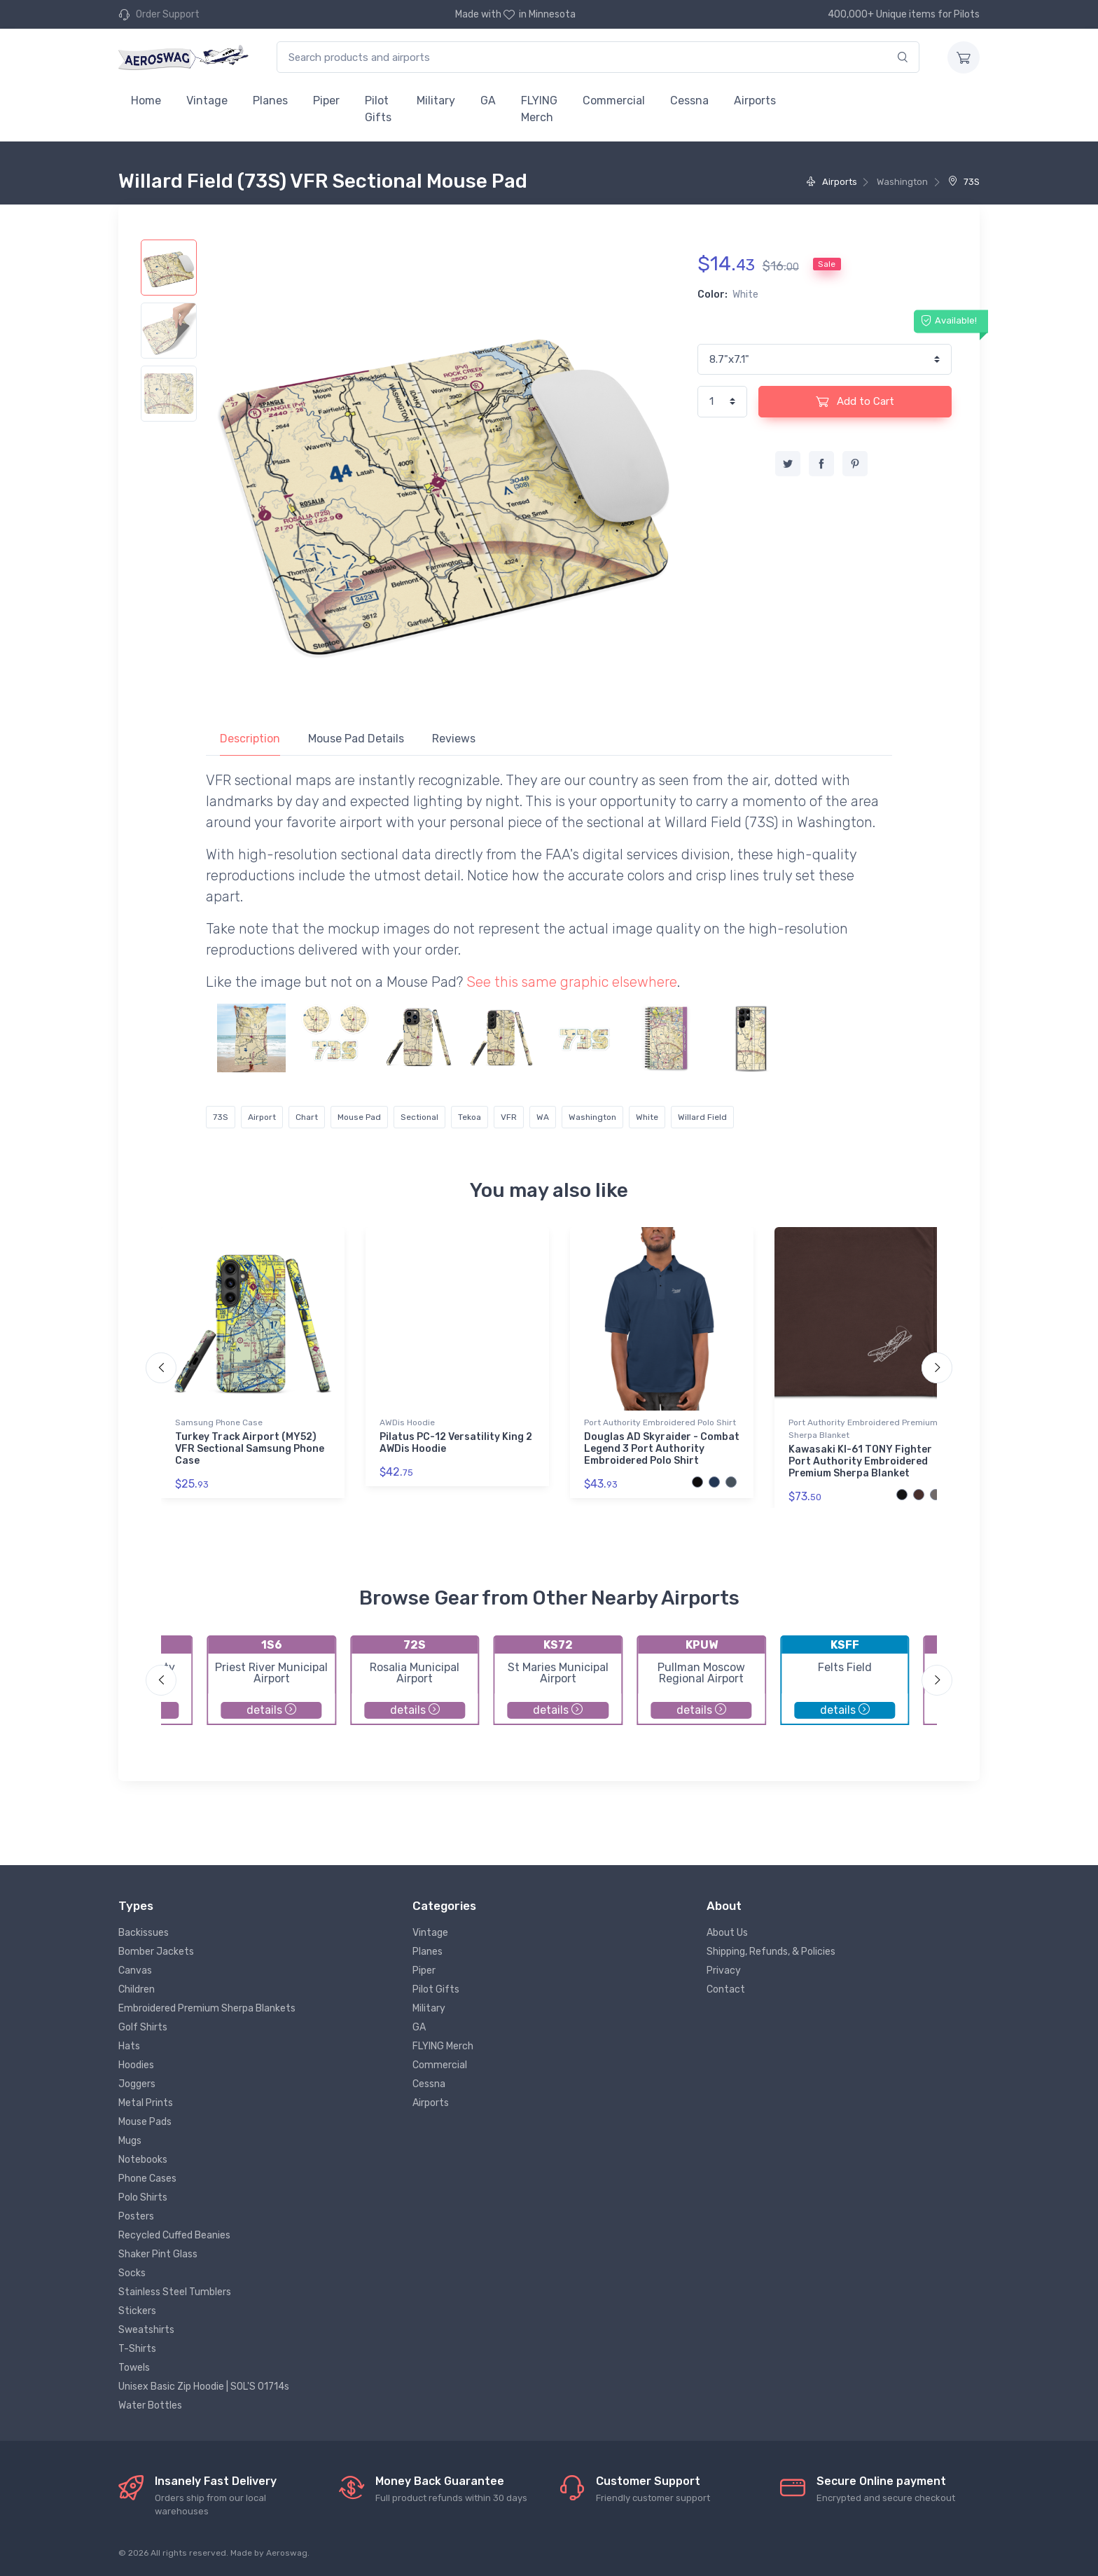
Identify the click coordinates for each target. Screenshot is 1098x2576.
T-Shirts (137, 2349)
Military (436, 100)
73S (964, 181)
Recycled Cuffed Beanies (174, 2235)
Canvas (135, 1970)
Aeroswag (286, 2553)
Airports (755, 100)
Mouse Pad (359, 1117)
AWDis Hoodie (407, 1422)
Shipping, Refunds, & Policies (771, 1952)
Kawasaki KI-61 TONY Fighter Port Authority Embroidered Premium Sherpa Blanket (860, 1461)
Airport (262, 1117)
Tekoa (469, 1117)
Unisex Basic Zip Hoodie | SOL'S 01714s (203, 2387)
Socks (132, 2273)
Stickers (137, 2311)
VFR (509, 1117)
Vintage (207, 100)
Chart (307, 1117)
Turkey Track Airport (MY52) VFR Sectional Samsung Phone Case (249, 1449)
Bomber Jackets (156, 1952)
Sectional (419, 1117)
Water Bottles (150, 2405)
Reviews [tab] (453, 738)
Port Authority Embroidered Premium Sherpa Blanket (863, 1429)
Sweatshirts (146, 2330)
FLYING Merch (539, 109)
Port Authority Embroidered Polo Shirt (660, 1422)
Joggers (136, 2084)
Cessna (689, 100)
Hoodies (136, 2065)
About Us (727, 1933)
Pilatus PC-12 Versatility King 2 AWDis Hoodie (456, 1443)
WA (542, 1117)
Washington (592, 1117)
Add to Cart (855, 401)
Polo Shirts (142, 2197)
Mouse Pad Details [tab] (356, 738)
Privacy (724, 1970)
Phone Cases (147, 2178)
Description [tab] (250, 738)
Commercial (614, 100)
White (647, 1117)
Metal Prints (145, 2103)
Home (146, 100)
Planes (270, 100)
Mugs (129, 2141)
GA (488, 100)
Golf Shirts (142, 2027)
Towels (134, 2368)
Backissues (143, 1933)
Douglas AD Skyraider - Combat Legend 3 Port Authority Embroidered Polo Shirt (661, 1449)
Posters (136, 2216)
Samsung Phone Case (219, 1422)
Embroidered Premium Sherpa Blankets (207, 2008)
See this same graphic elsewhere (571, 982)
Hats (129, 2046)
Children (136, 1989)
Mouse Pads (145, 2122)
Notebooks (142, 2160)
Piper (326, 100)
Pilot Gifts (378, 109)
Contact (726, 1989)
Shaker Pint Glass (157, 2254)
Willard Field (702, 1117)
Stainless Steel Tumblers (174, 2292)
